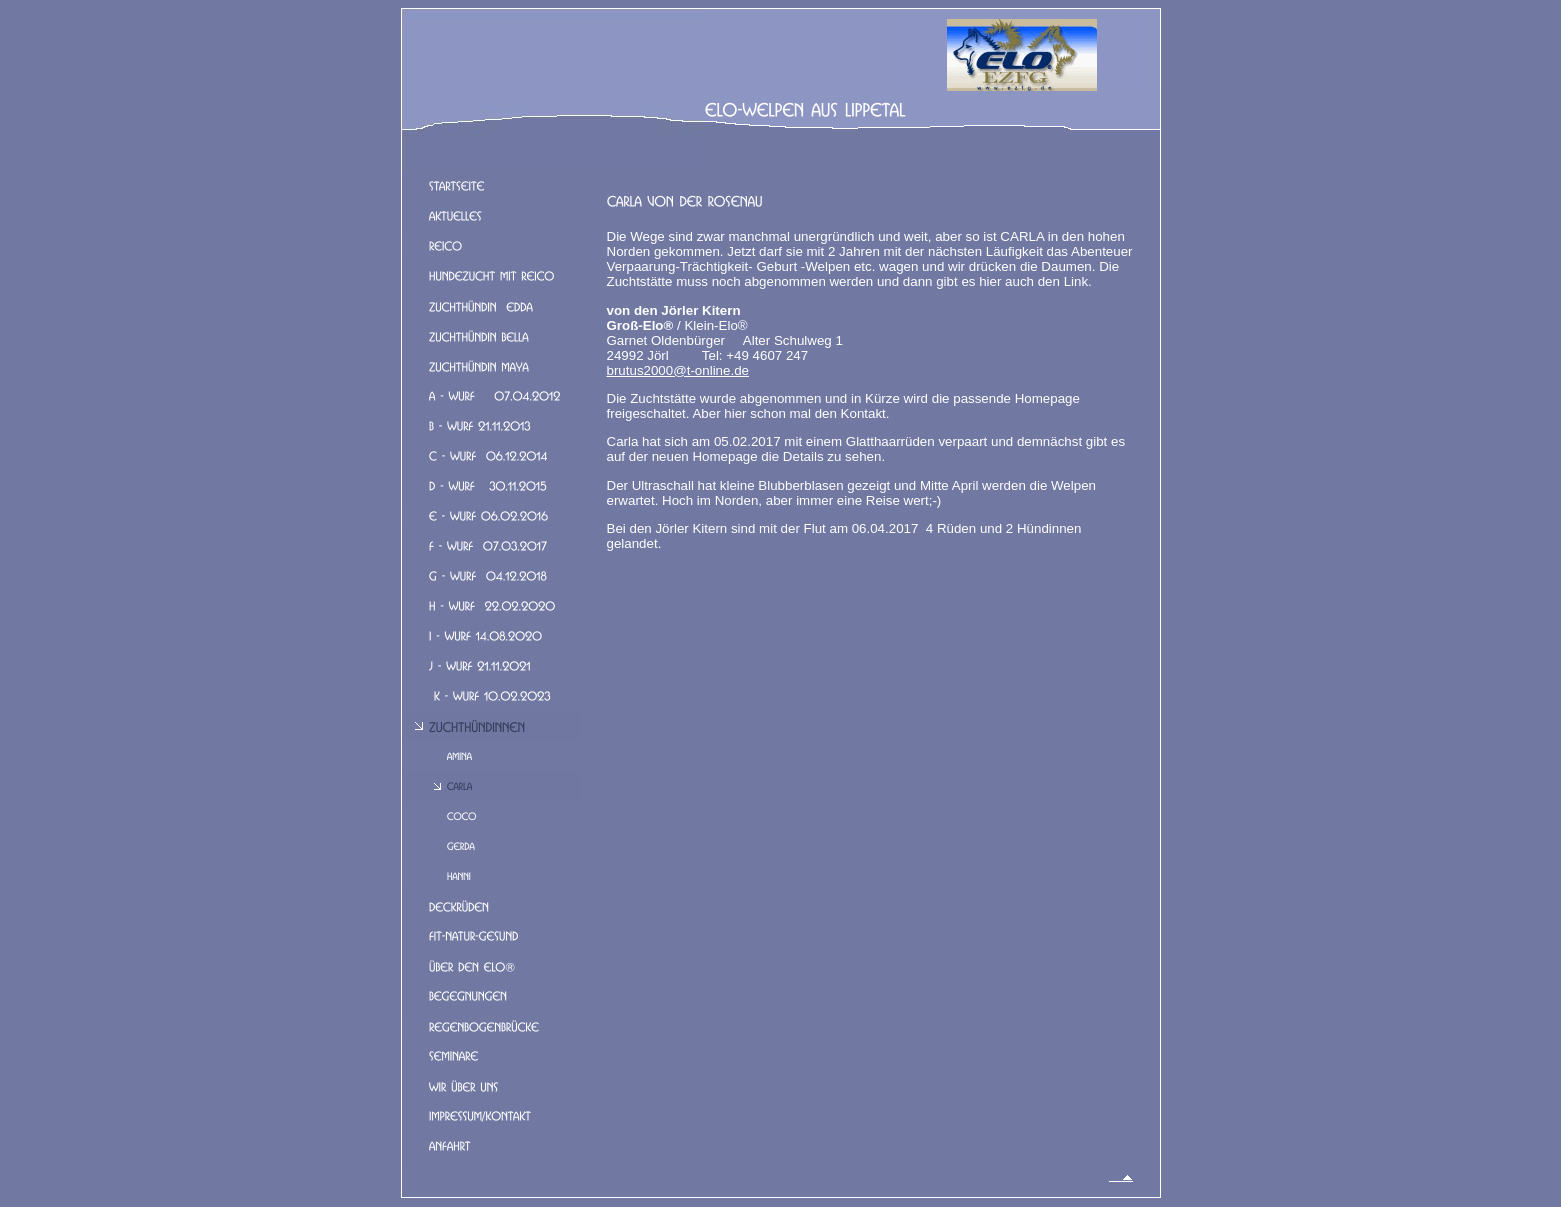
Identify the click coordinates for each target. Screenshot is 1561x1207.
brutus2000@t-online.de (678, 370)
